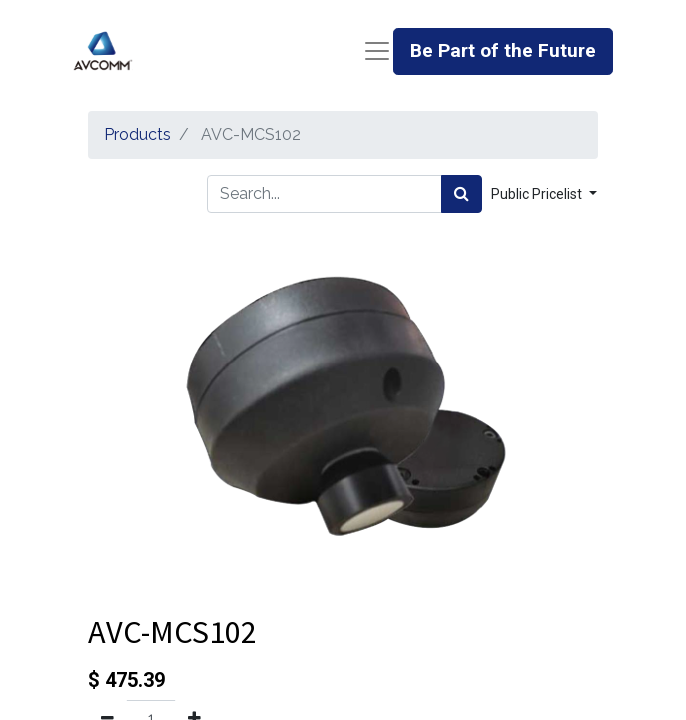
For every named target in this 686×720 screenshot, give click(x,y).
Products (137, 134)
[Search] (461, 194)
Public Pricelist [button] (538, 194)
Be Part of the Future (503, 50)
